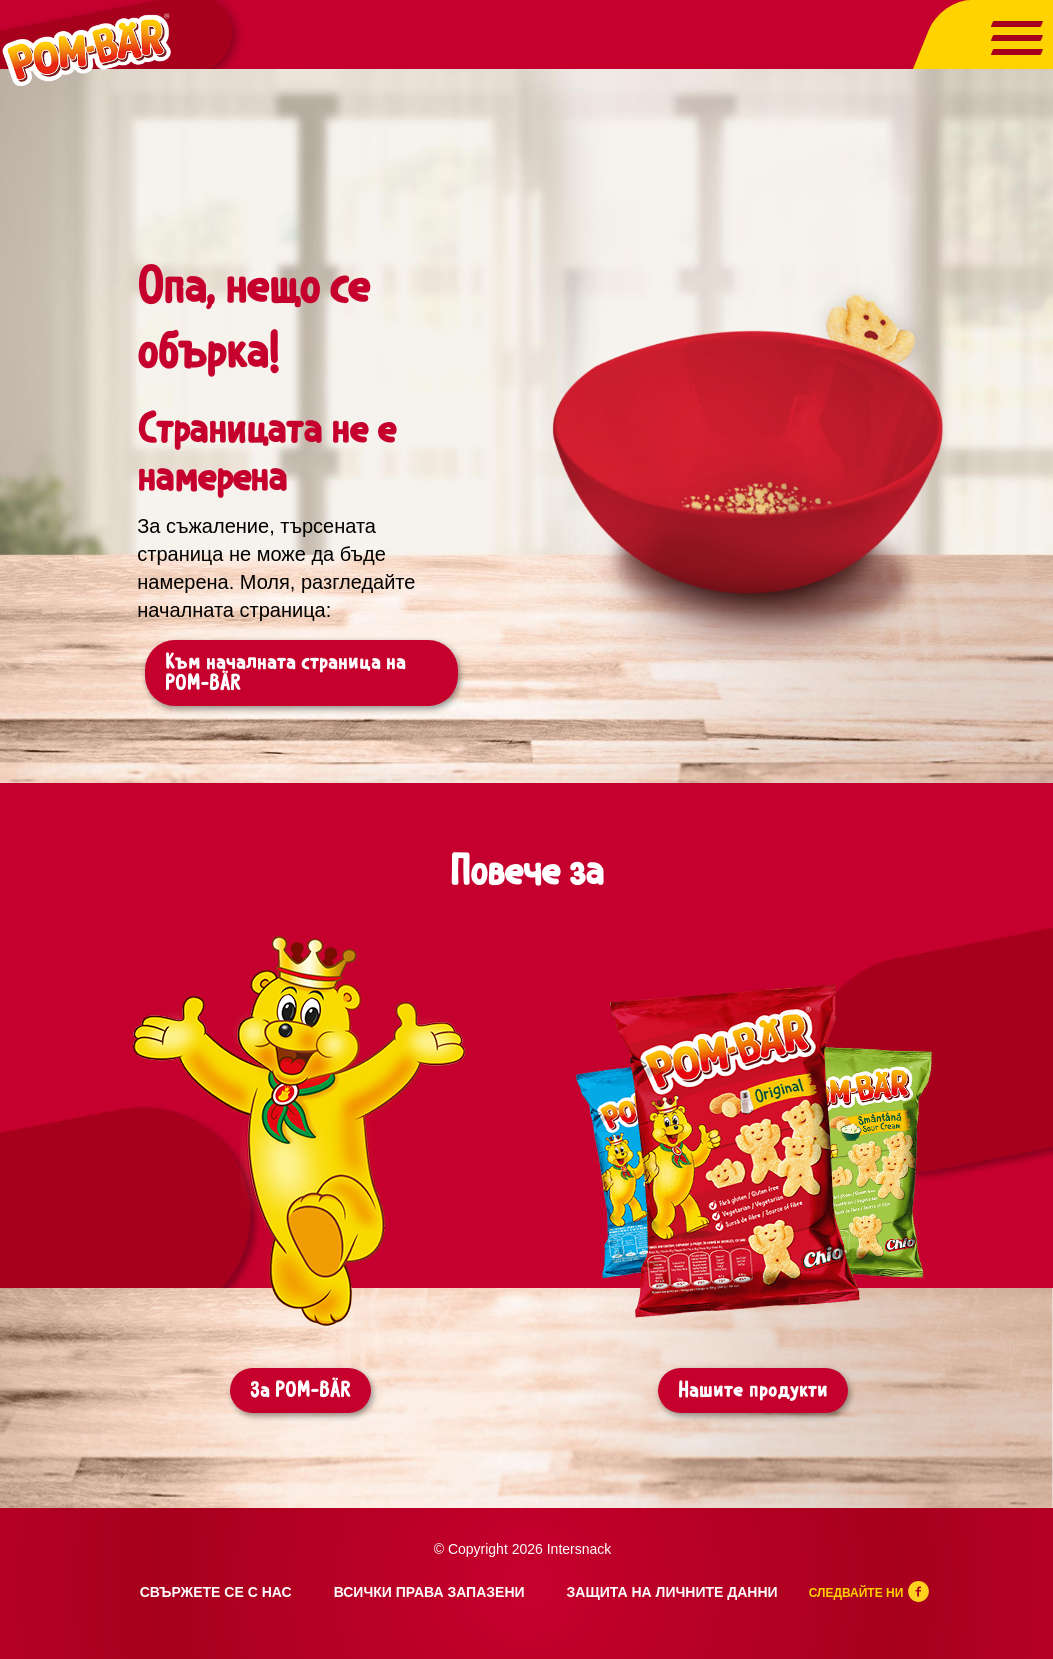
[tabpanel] (300, 1193)
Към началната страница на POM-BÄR (285, 673)
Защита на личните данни (672, 1592)
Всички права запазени (429, 1592)
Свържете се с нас (216, 1592)
